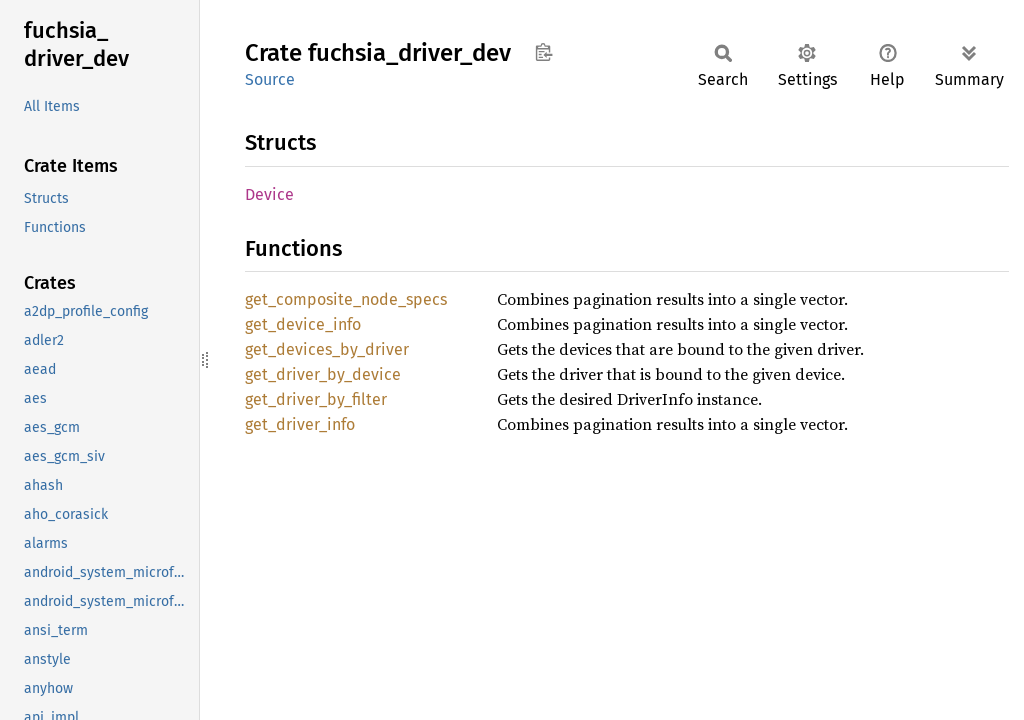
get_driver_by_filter (316, 399)
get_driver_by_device (323, 374)
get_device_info (303, 324)
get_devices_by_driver (327, 349)
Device (269, 194)
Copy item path (543, 52)
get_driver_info (300, 424)
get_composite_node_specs (346, 299)
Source (270, 79)
